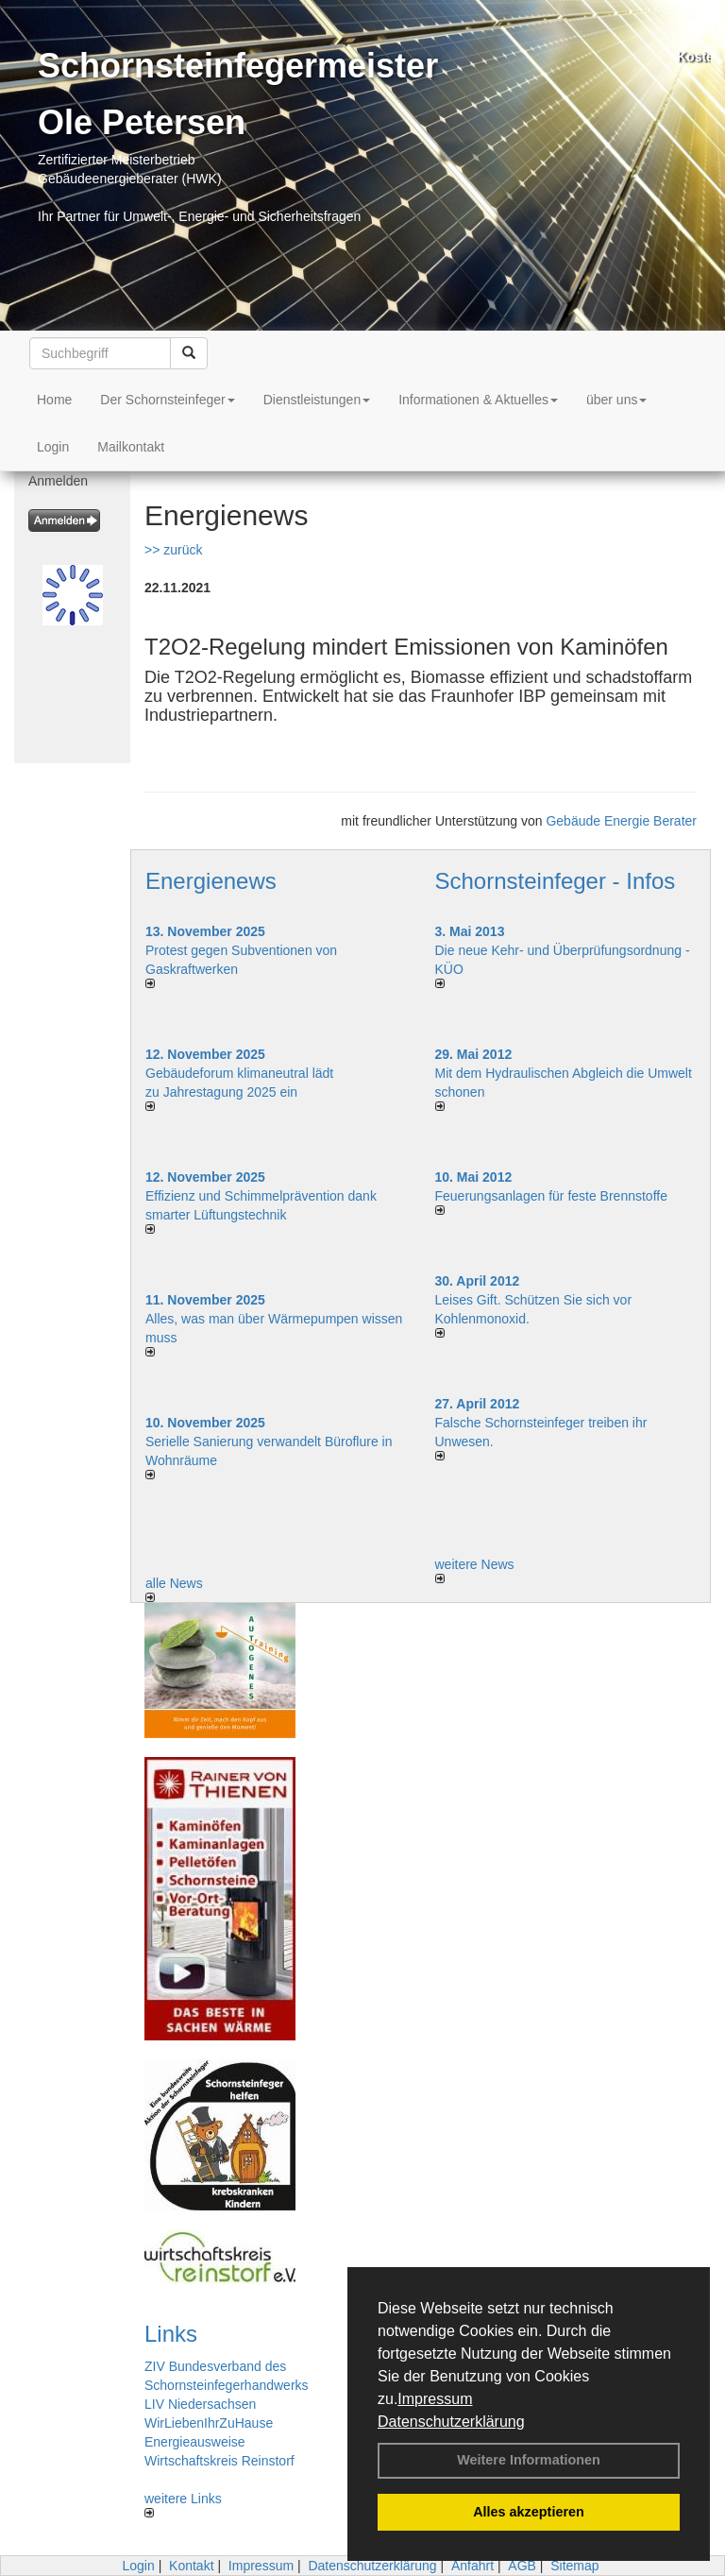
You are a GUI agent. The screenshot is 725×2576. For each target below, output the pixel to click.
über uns (616, 399)
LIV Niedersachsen (200, 2404)
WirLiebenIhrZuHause (208, 2423)
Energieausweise (194, 2441)
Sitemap (574, 2565)
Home (54, 399)
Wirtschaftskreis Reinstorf (219, 2460)
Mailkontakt (130, 446)
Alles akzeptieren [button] (528, 2511)
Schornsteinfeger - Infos (555, 881)
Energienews (211, 881)
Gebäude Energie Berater (621, 820)
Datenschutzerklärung (451, 2422)
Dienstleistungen (317, 399)
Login (53, 446)
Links (170, 2333)
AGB (522, 2565)
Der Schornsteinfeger (167, 399)
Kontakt (191, 2565)
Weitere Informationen (528, 2459)
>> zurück (173, 549)
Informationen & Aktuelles (478, 399)
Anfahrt (472, 2565)
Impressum (434, 2399)
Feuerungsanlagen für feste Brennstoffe (551, 1195)
